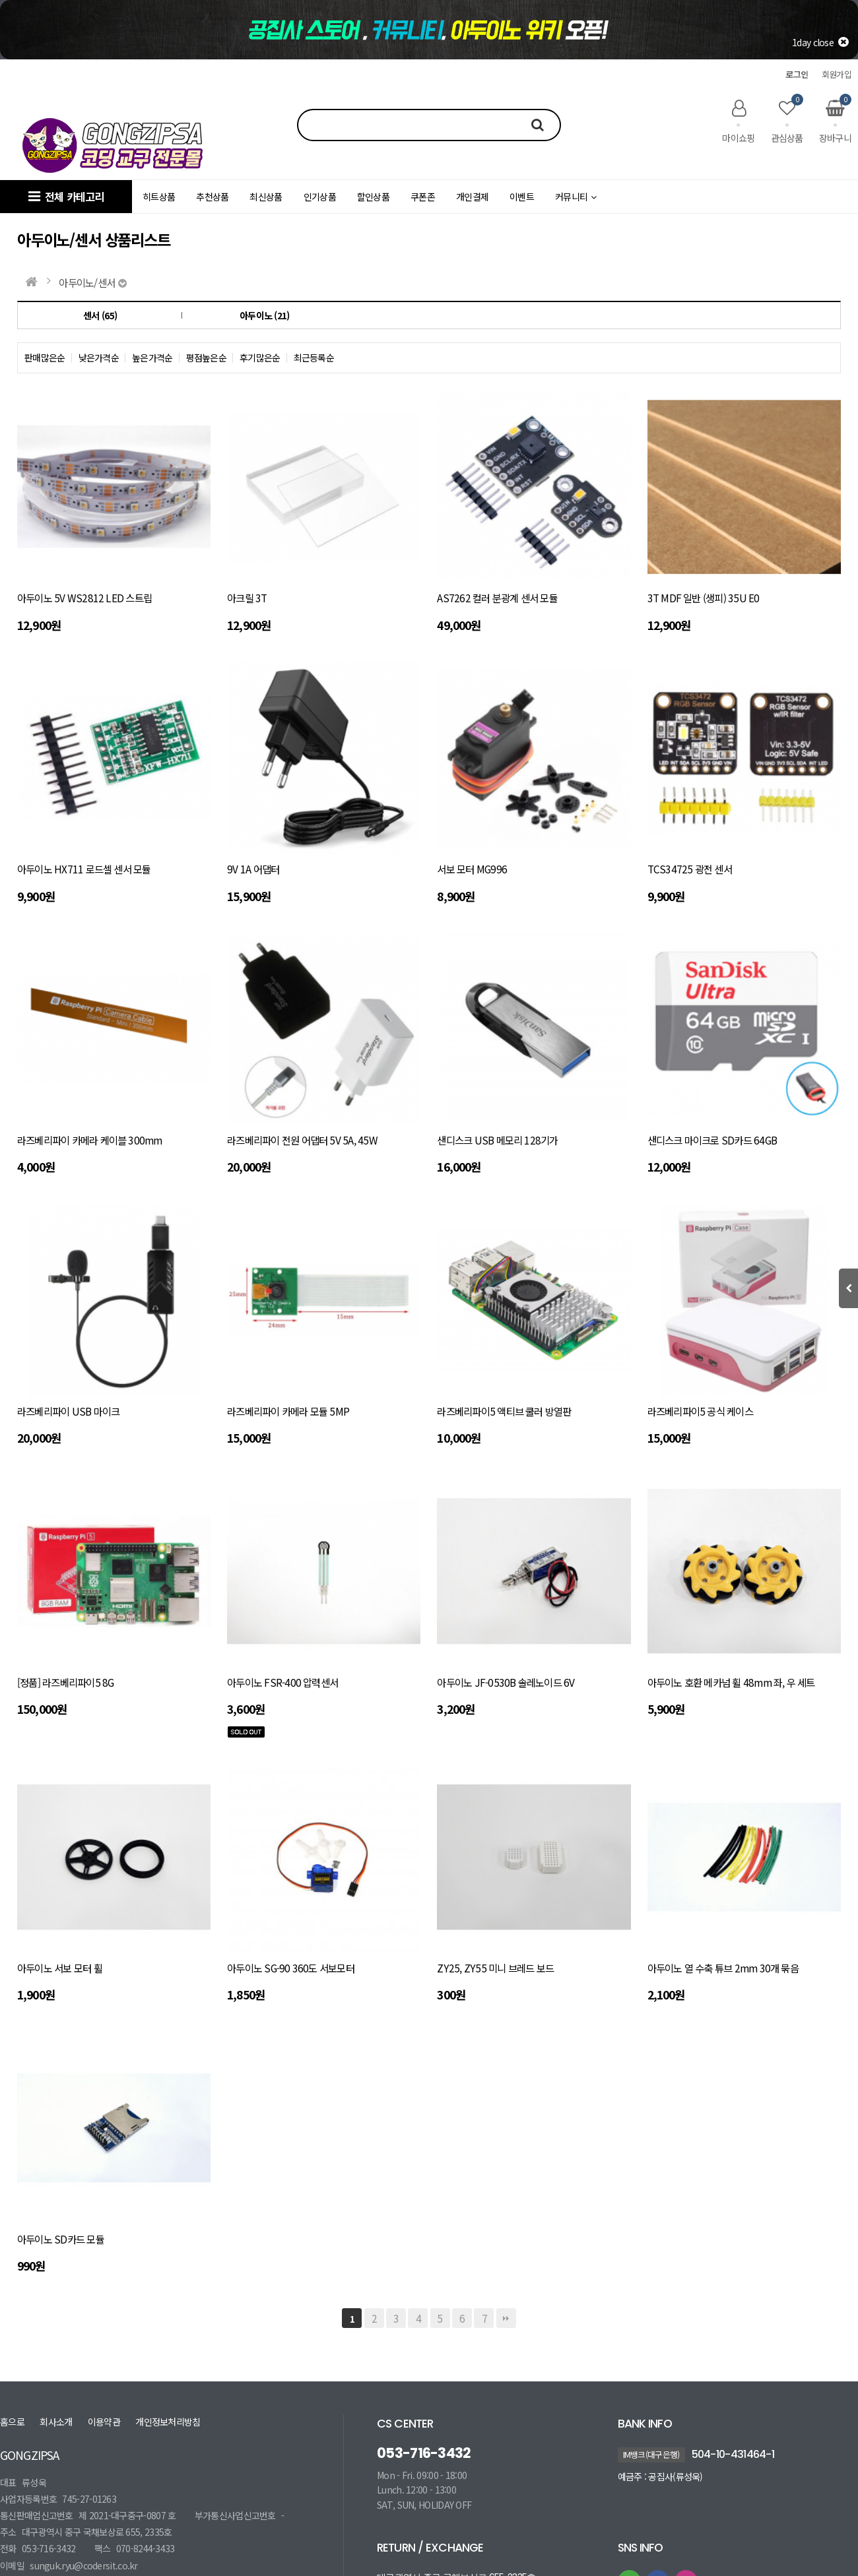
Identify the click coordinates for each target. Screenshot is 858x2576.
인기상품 (320, 196)
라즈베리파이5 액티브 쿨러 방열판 (504, 1411)
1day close (820, 42)
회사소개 (56, 2421)
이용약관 (104, 2421)
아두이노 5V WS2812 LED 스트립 (84, 597)
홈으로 (12, 2421)
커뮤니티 (576, 196)
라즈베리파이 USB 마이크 (68, 1411)
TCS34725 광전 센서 (689, 869)
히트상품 (159, 196)
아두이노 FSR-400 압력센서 (282, 1682)
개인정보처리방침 (167, 2421)
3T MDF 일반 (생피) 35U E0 (703, 597)
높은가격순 (152, 358)
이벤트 (522, 196)
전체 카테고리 (66, 196)
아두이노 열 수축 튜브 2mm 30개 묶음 (723, 1968)
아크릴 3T (247, 597)
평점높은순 (206, 358)
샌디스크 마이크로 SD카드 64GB (712, 1140)
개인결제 (472, 196)
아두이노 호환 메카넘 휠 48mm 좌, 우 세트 (731, 1682)
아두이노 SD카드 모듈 (60, 2239)
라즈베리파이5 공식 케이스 (700, 1411)
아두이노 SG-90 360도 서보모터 (290, 1968)
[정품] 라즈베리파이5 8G (65, 1682)
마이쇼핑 (738, 121)
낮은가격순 (99, 358)
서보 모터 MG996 (472, 869)
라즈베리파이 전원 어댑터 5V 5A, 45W (302, 1140)
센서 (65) (100, 315)
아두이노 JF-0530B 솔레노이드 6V (505, 1682)
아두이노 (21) (265, 315)
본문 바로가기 (0, 0)
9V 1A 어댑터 (253, 869)
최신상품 (265, 196)
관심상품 (787, 121)
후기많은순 (260, 358)
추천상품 (212, 196)
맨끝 (506, 2318)
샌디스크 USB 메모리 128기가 (497, 1140)
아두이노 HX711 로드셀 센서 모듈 (84, 869)
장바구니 (835, 121)
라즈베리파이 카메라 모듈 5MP (288, 1411)
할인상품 (373, 196)
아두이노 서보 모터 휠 (59, 1968)
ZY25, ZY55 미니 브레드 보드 (495, 1968)
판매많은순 (44, 358)
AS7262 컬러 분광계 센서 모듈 (497, 597)
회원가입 (836, 74)
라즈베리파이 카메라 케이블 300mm (89, 1140)
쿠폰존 (423, 196)
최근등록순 (314, 358)
